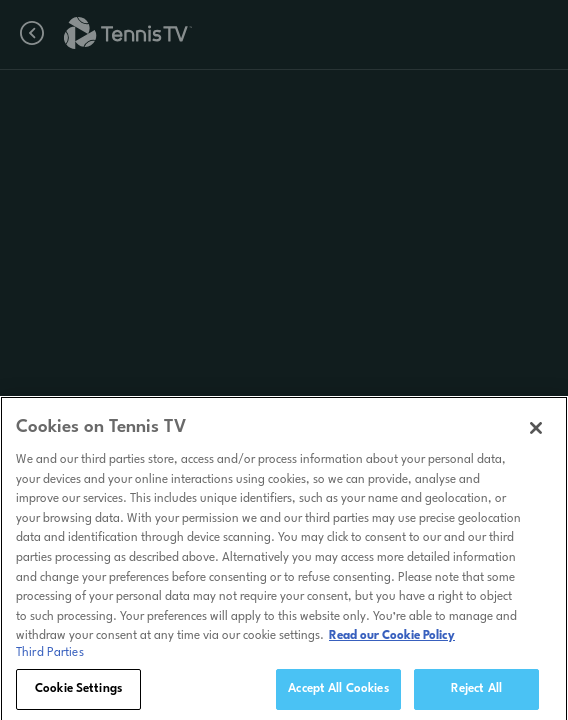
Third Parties (50, 657)
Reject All (476, 693)
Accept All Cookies (338, 693)
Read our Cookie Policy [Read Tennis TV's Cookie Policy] (392, 640)
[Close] (536, 432)
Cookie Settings (78, 693)
